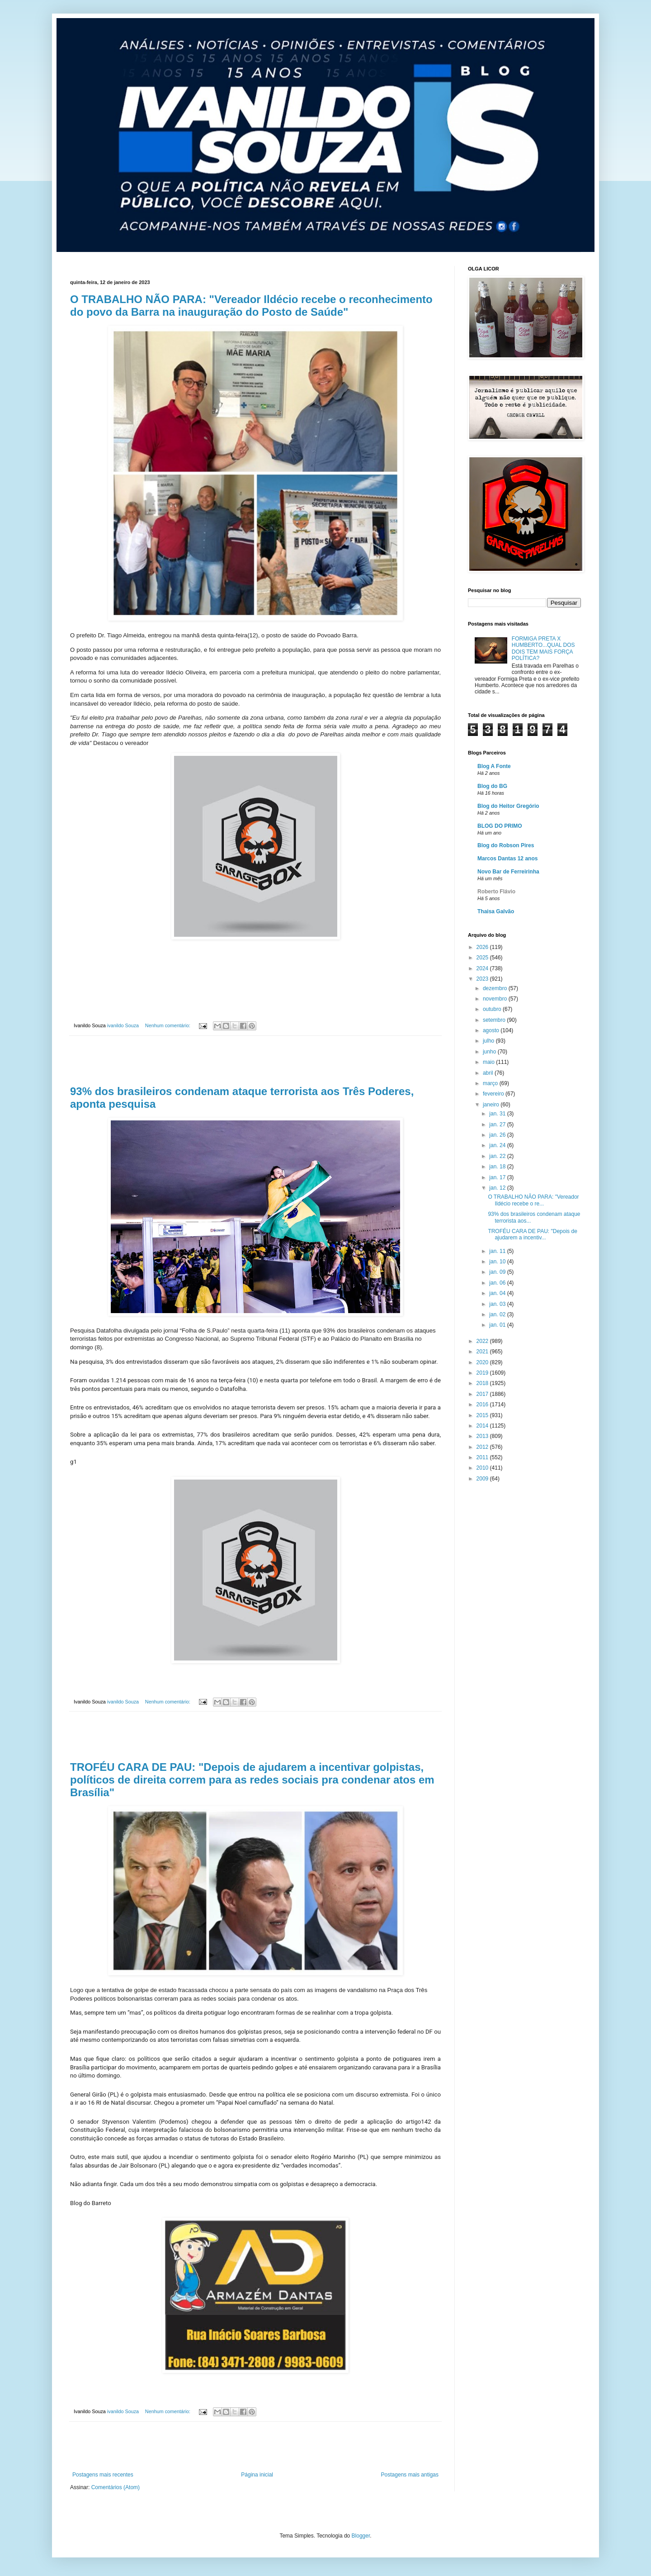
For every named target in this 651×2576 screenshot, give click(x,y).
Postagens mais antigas (410, 2475)
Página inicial (257, 2475)
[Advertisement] (255, 1060)
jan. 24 (498, 1145)
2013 (483, 1436)
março (491, 1083)
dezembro (496, 988)
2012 (483, 1447)
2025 (483, 957)
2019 (483, 1373)
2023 (483, 979)
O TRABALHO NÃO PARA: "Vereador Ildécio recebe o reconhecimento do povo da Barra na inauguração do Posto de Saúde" (251, 305)
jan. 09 (498, 1272)
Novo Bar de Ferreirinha (508, 871)
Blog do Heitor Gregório (508, 806)
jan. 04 (498, 1293)
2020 (483, 1362)
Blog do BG (492, 786)
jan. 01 (498, 1325)
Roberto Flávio (496, 891)
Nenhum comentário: (168, 1025)
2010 (483, 1468)
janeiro (491, 1104)
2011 (483, 1457)
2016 (483, 1404)
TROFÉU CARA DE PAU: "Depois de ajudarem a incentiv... (532, 1234)
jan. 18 (498, 1166)
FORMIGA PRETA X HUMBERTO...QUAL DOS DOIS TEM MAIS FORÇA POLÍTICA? (543, 648)
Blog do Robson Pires (505, 845)
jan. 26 (498, 1135)
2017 (483, 1394)
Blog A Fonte (494, 766)
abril (489, 1073)
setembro (495, 1020)
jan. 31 (498, 1113)
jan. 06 (498, 1283)
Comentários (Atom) (115, 2487)
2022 (483, 1341)
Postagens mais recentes (102, 2475)
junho (490, 1051)
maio (489, 1062)
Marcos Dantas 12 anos (507, 858)
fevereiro (494, 1094)
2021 (483, 1351)
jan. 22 (498, 1156)
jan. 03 (498, 1304)
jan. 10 (498, 1261)
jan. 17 (498, 1177)
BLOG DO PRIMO (499, 826)
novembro (496, 999)
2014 (483, 1426)
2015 (483, 1415)
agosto (491, 1030)
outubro (493, 1009)
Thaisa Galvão (495, 911)
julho (489, 1041)
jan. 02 (498, 1314)
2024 (483, 968)
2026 (483, 947)
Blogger (361, 2536)
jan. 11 (498, 1251)
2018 (483, 1383)
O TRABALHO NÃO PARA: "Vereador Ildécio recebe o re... (533, 1200)
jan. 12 (498, 1188)
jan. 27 (498, 1124)
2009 (483, 1478)
